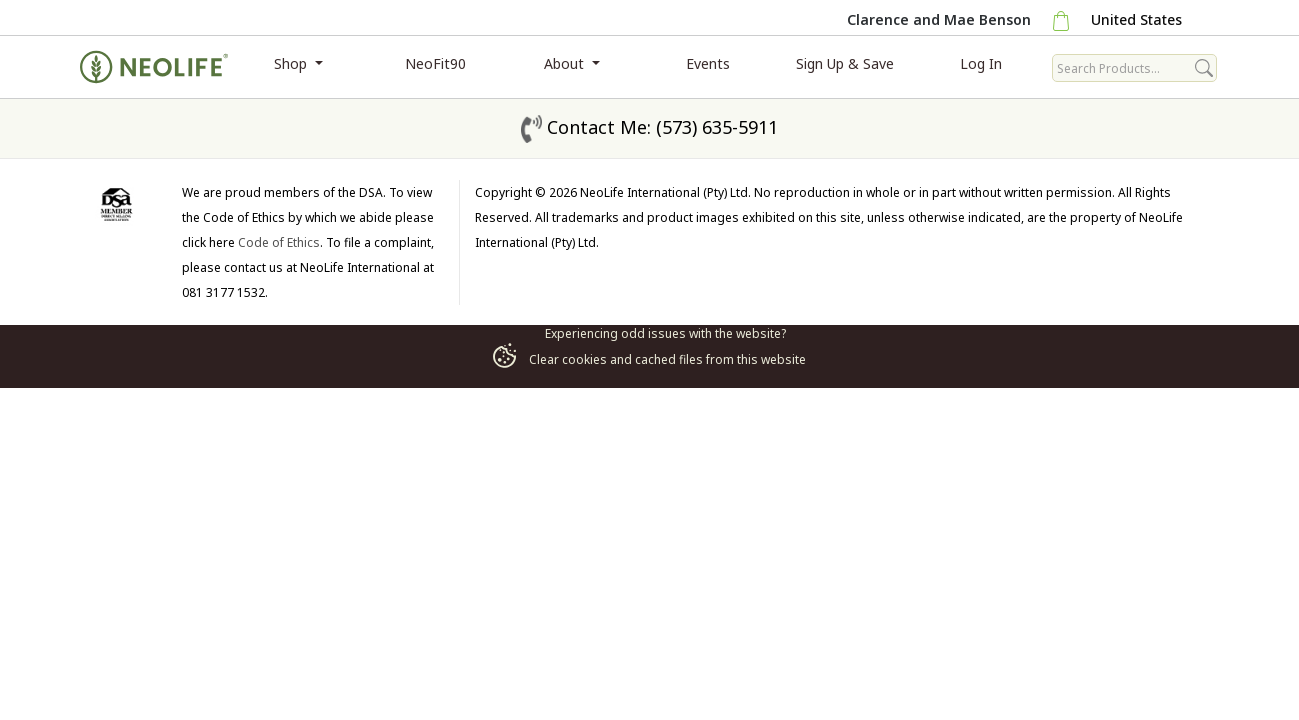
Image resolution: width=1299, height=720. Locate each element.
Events (708, 63)
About (566, 63)
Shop (292, 63)
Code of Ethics (279, 242)
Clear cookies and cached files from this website (649, 359)
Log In (981, 63)
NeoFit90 (435, 63)
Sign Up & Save (845, 63)
